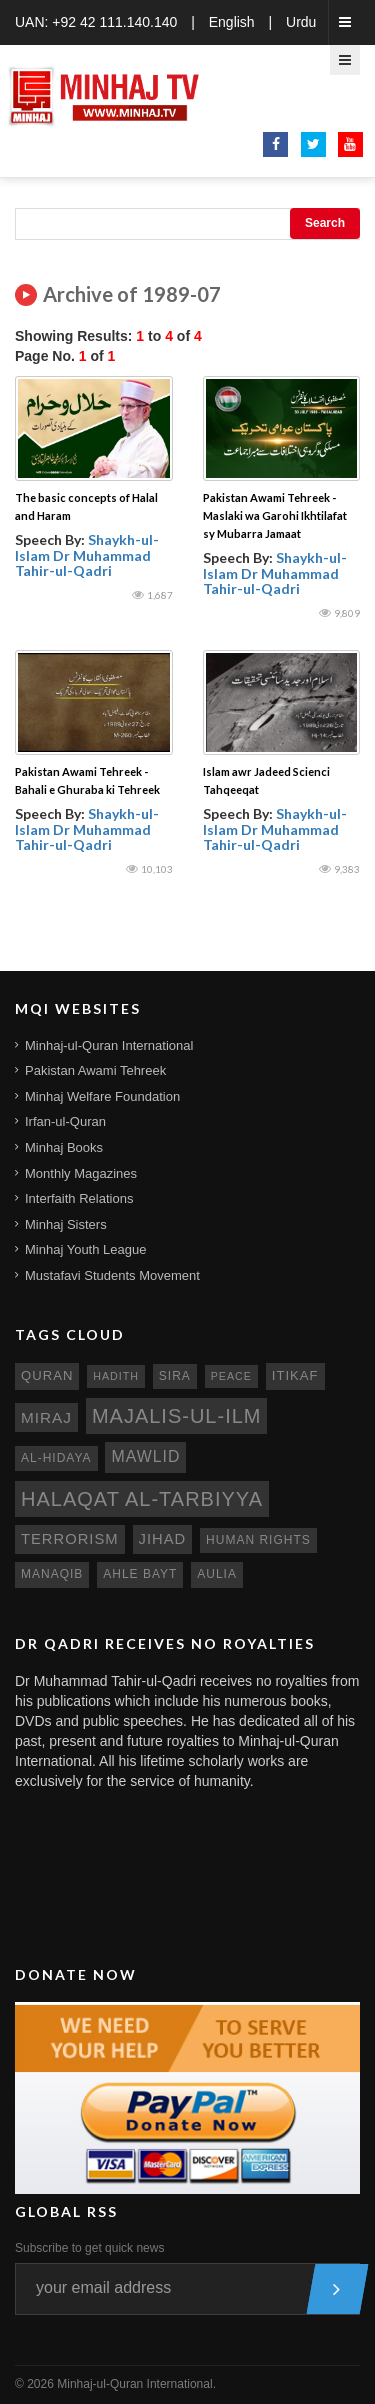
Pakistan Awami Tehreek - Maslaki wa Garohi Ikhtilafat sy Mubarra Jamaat (275, 515)
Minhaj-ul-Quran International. (136, 2384)
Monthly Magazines (81, 1173)
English (232, 22)
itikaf (295, 1375)
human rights (258, 1540)
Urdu (301, 22)
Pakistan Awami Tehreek (95, 1070)
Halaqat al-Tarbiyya (142, 1499)
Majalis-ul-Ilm (177, 1416)
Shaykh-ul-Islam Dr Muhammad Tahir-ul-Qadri (87, 555)
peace (231, 1376)
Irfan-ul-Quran (65, 1121)
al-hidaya (56, 1458)
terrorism (70, 1539)
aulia (217, 1574)
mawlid (145, 1456)
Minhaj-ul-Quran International (109, 1045)
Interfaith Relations (79, 1198)
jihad (163, 1539)
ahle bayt (140, 1574)
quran (47, 1375)
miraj (46, 1417)
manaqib (52, 1574)
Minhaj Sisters (66, 1224)
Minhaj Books (64, 1147)
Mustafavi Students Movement (112, 1275)
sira (175, 1376)
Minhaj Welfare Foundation (102, 1096)
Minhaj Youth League (85, 1249)
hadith (116, 1376)
